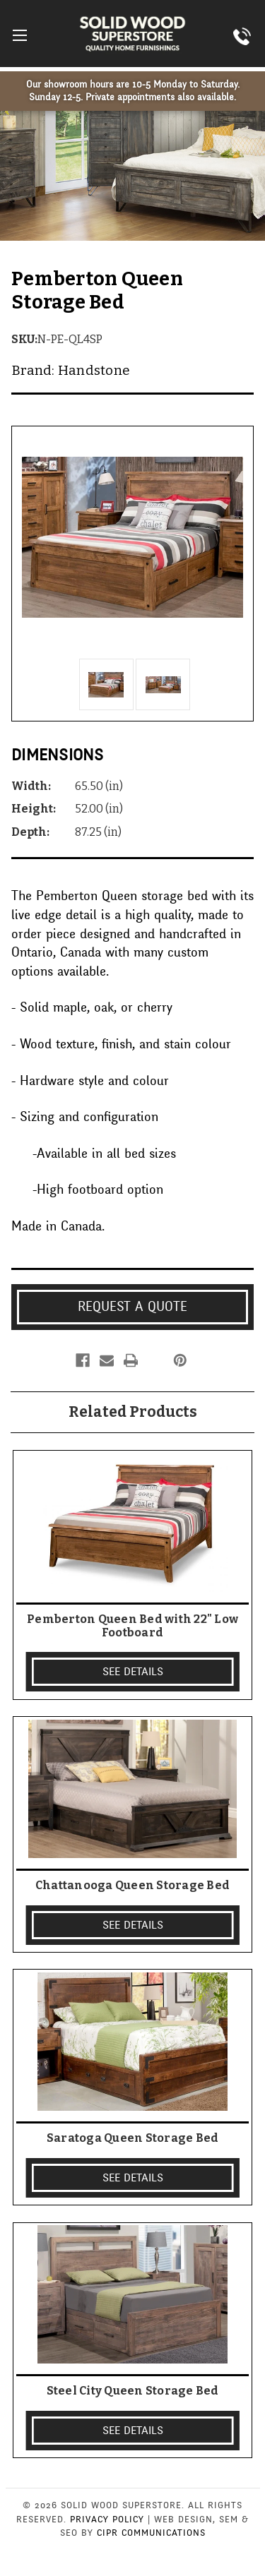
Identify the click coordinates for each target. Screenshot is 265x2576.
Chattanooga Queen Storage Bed (132, 1885)
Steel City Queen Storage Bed (133, 2390)
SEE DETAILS (132, 1672)
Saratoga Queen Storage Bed (133, 2138)
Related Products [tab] (133, 1412)
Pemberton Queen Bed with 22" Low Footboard (132, 1625)
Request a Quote (132, 1306)
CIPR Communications (151, 2533)
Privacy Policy (107, 2519)
